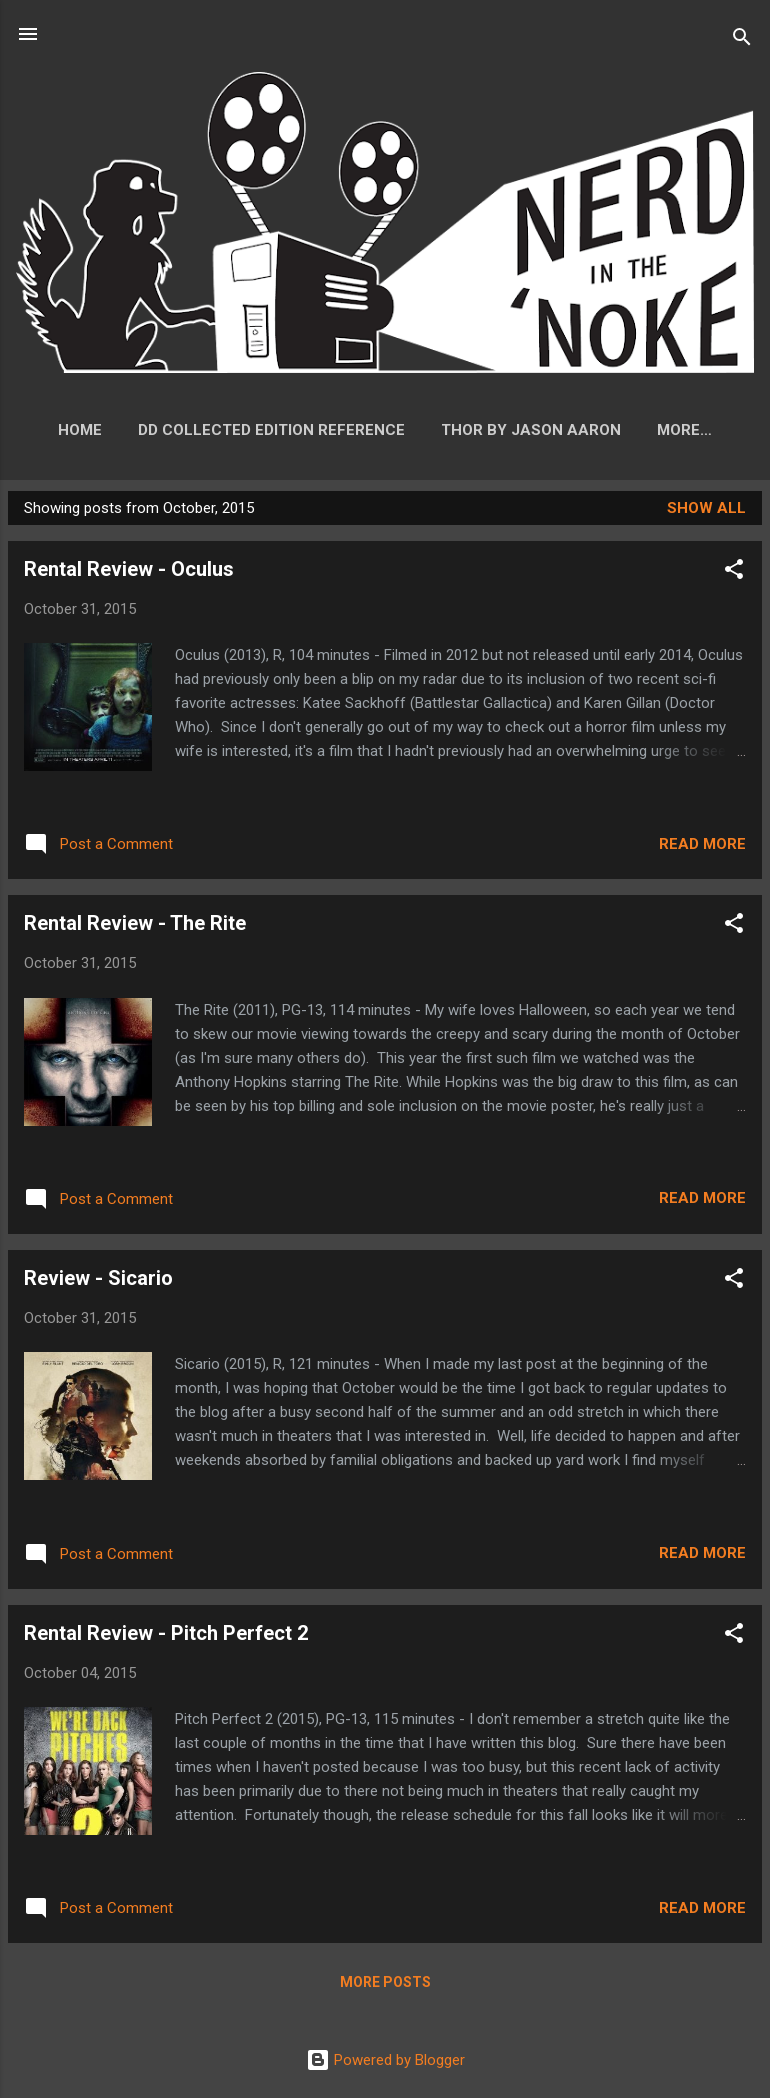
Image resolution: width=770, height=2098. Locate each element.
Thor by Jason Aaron (577, 430)
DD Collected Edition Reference (317, 430)
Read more (702, 848)
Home (126, 430)
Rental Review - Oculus (129, 573)
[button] (734, 576)
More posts (385, 1986)
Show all (706, 512)
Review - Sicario (98, 1282)
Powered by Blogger (385, 2060)
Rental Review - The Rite (135, 927)
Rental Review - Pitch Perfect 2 (166, 1637)
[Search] (742, 40)
